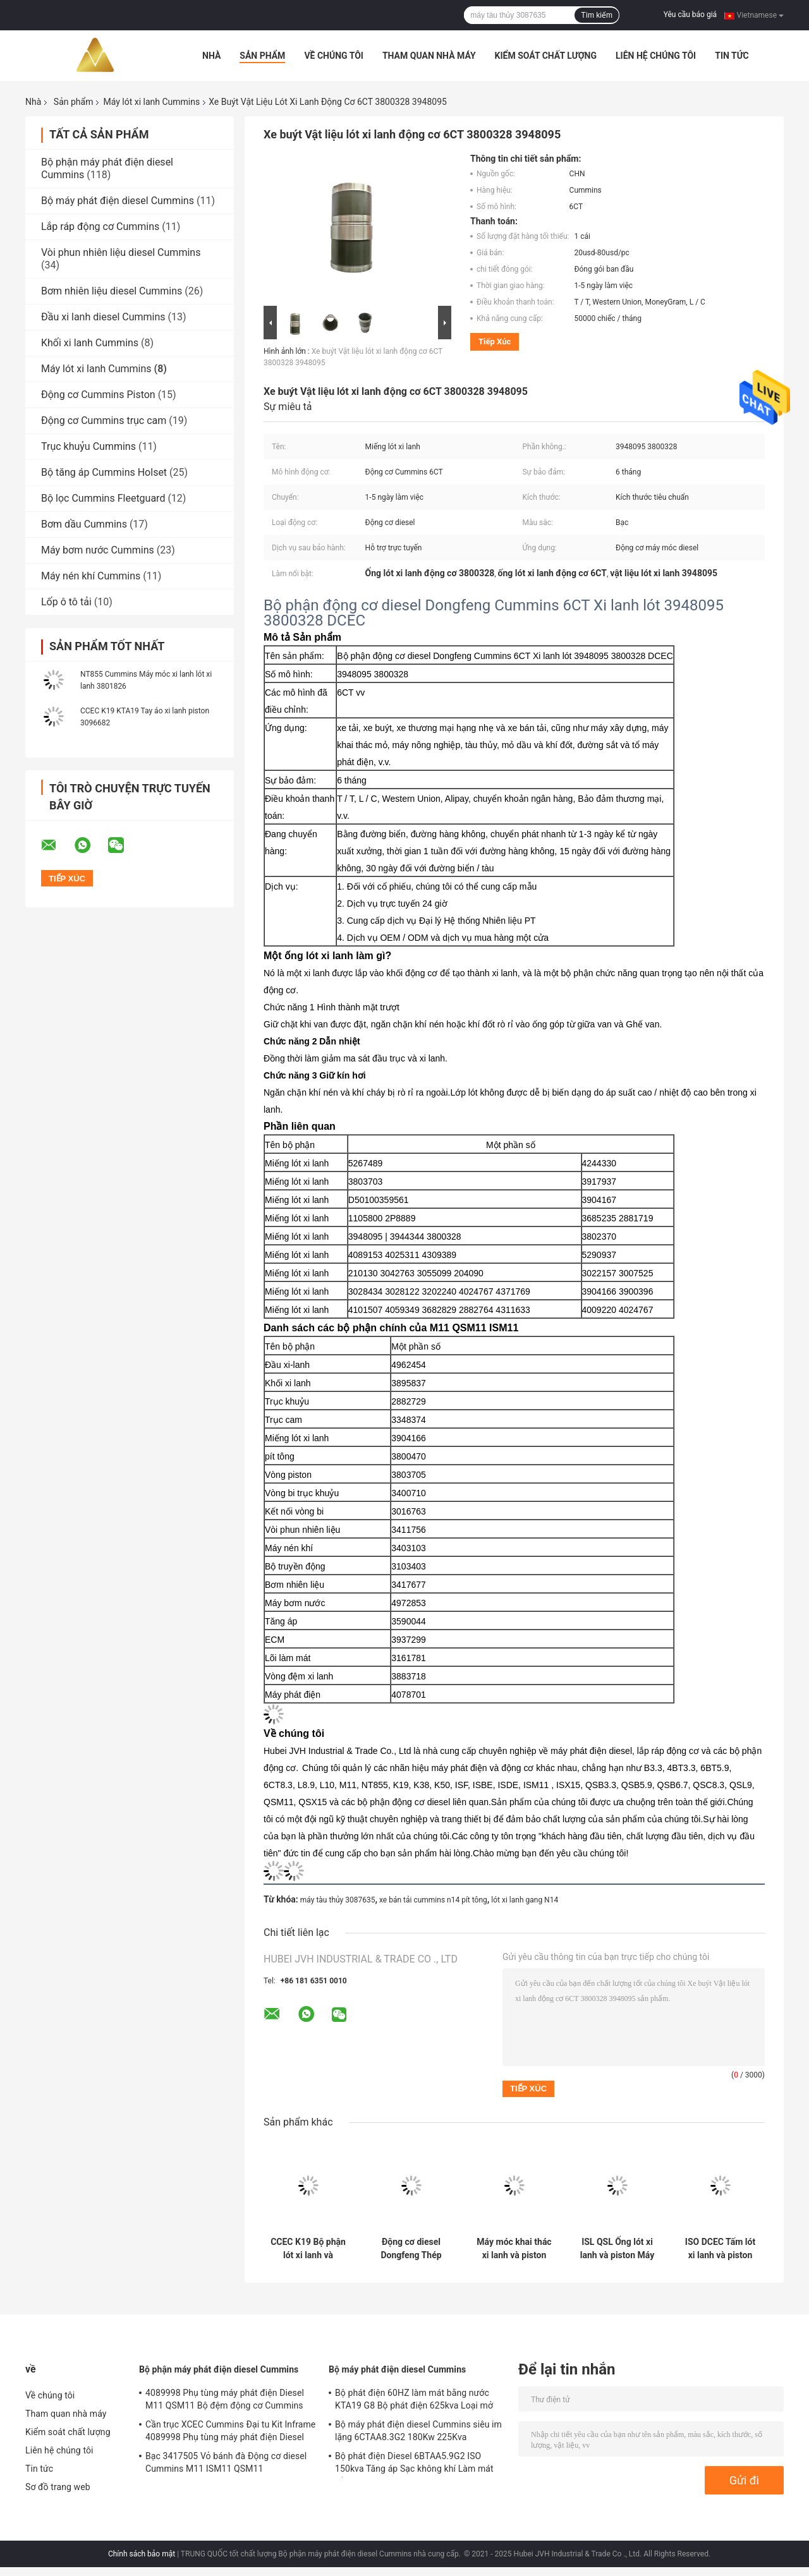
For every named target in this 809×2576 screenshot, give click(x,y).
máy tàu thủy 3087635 (337, 1900)
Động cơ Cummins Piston (98, 395)
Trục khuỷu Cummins (88, 446)
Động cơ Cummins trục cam (103, 420)
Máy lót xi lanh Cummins (151, 102)
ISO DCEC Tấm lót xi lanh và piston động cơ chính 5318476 (720, 2249)
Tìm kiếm (596, 15)
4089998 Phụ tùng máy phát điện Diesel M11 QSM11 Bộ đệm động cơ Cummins (224, 2399)
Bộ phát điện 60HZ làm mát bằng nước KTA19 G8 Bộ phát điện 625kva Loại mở (414, 2399)
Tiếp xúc (494, 341)
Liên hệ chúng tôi (656, 56)
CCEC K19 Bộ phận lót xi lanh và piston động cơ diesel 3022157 (308, 2249)
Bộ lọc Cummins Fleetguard (103, 498)
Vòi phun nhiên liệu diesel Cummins (120, 252)
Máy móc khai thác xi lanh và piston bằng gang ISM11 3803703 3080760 (514, 2249)
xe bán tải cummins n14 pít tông (433, 1900)
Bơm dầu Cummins (84, 524)
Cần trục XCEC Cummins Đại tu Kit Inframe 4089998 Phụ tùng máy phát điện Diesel (230, 2430)
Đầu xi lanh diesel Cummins (103, 317)
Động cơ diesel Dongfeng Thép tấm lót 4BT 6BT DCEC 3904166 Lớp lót (411, 2249)
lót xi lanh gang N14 (524, 1900)
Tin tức (732, 56)
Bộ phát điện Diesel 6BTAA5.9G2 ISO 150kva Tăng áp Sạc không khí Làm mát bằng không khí (414, 2464)
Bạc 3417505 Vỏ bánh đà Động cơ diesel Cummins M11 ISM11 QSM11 (226, 2462)
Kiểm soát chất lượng (546, 56)
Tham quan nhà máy (429, 56)
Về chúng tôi (333, 56)
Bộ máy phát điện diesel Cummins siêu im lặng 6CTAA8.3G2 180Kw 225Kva (418, 2430)
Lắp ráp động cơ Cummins (100, 227)
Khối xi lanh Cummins (89, 343)
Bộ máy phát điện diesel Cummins (117, 201)
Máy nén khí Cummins (90, 576)
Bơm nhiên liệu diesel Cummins (111, 291)
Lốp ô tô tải (66, 602)
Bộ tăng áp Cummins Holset (104, 472)
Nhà (211, 56)
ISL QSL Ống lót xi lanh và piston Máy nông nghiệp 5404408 (617, 2249)
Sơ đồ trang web (57, 2487)
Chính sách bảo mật (141, 2553)
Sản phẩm (262, 56)
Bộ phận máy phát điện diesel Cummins (218, 2369)
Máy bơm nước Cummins (97, 550)
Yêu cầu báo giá (690, 14)
